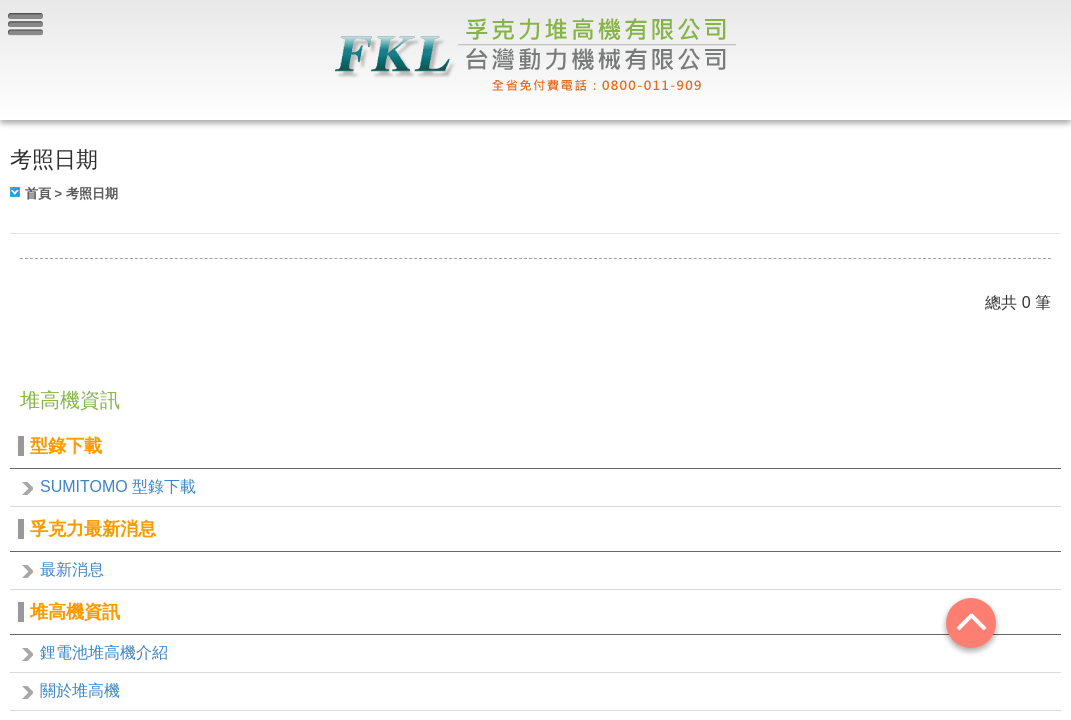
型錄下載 (66, 446)
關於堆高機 (80, 690)
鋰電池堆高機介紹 (104, 652)
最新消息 (72, 569)
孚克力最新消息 (93, 529)
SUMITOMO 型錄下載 (118, 486)
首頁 (38, 193)
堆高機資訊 (75, 612)
